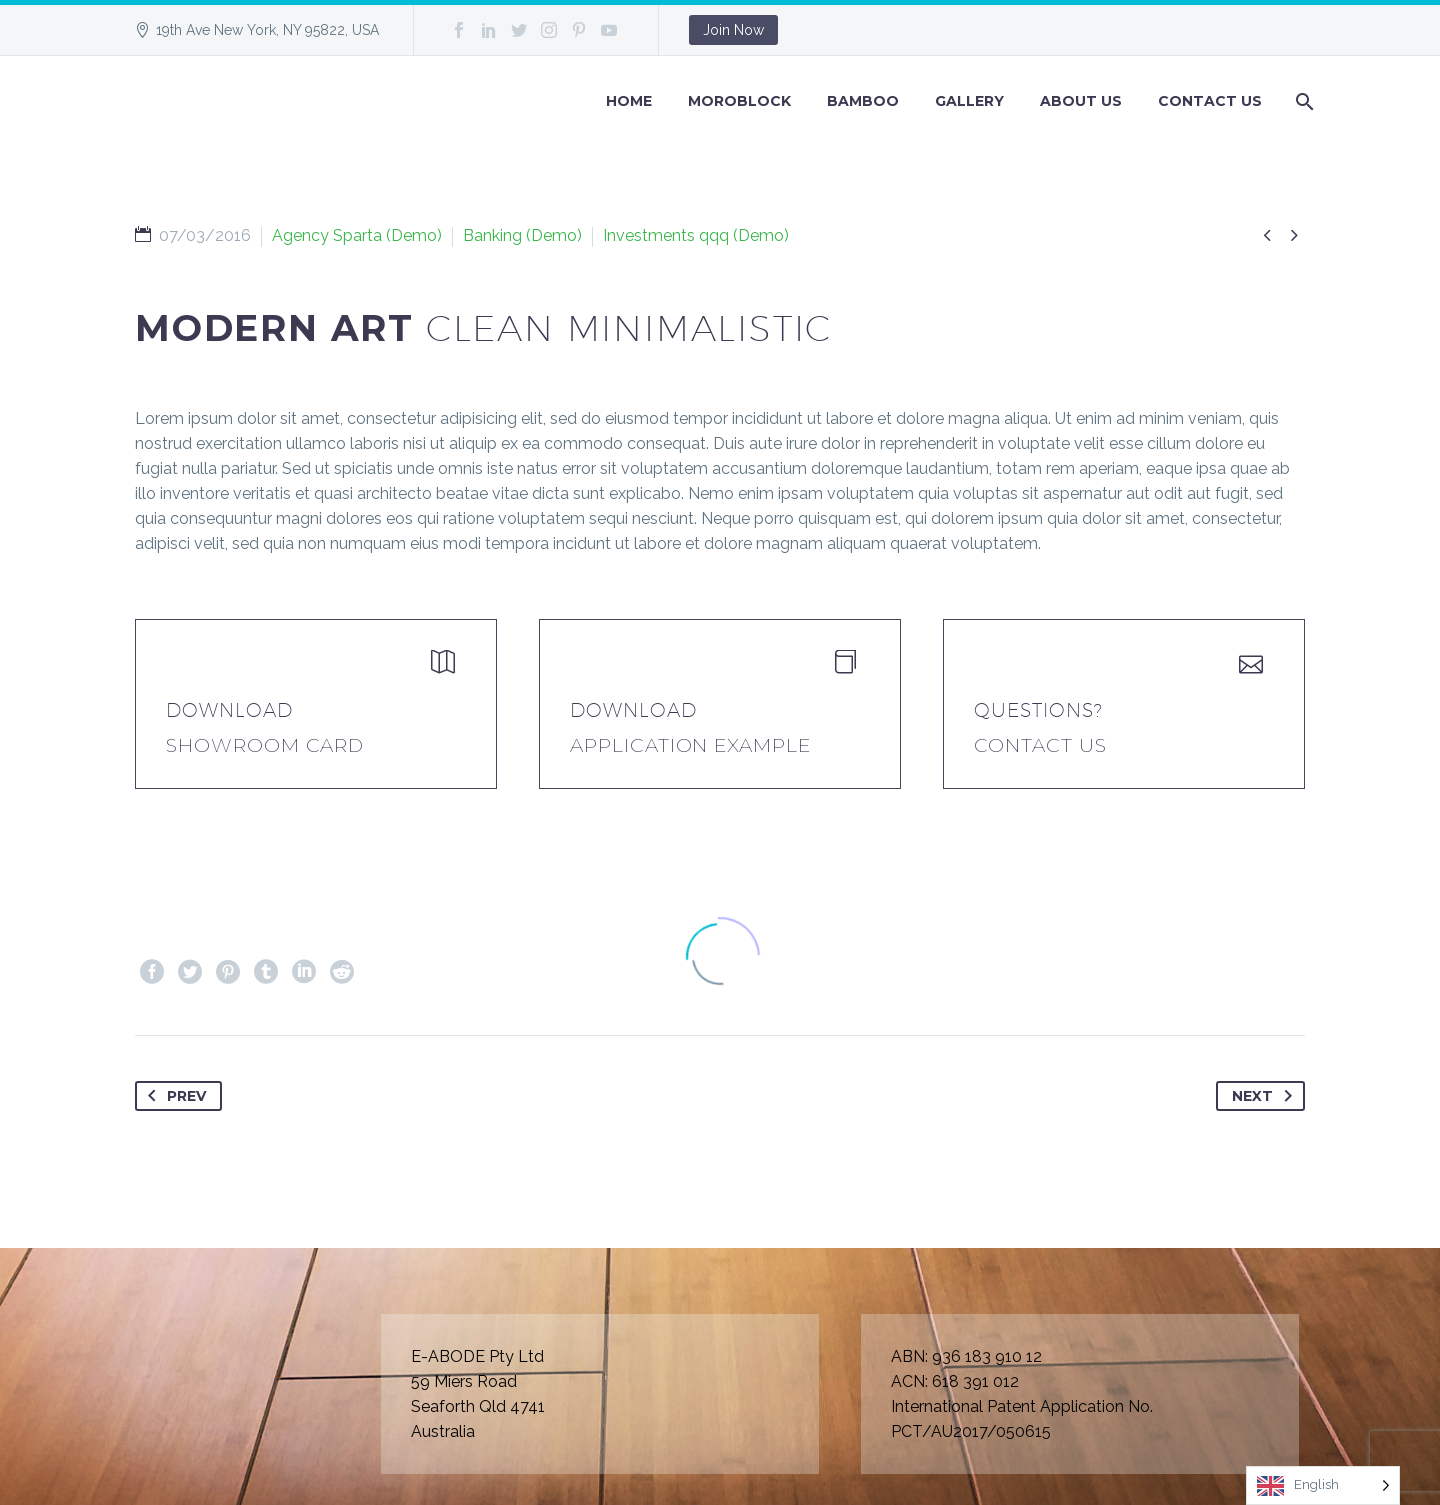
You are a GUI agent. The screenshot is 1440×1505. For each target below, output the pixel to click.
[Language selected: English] (1323, 1485)
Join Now (733, 30)
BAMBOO (863, 101)
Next (1266, 1096)
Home (629, 101)
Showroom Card (265, 745)
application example (690, 745)
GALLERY (969, 101)
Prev (173, 1096)
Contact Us (1210, 101)
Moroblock (739, 101)
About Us (1081, 101)
